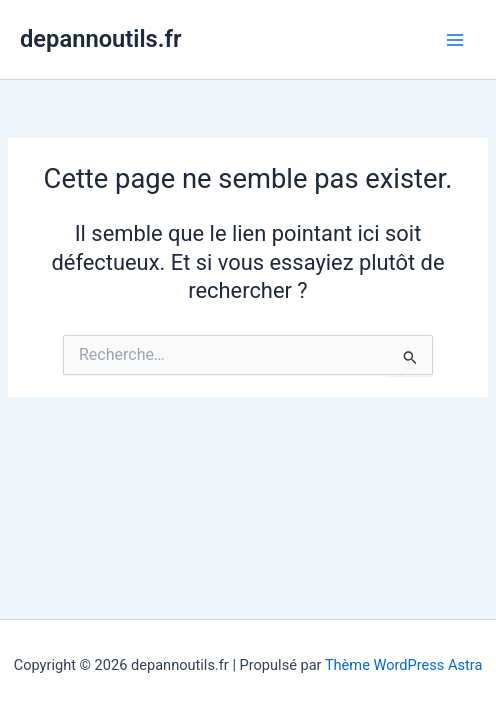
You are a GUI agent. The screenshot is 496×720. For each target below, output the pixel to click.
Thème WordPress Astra (403, 665)
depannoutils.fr (100, 39)
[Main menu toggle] (455, 40)
